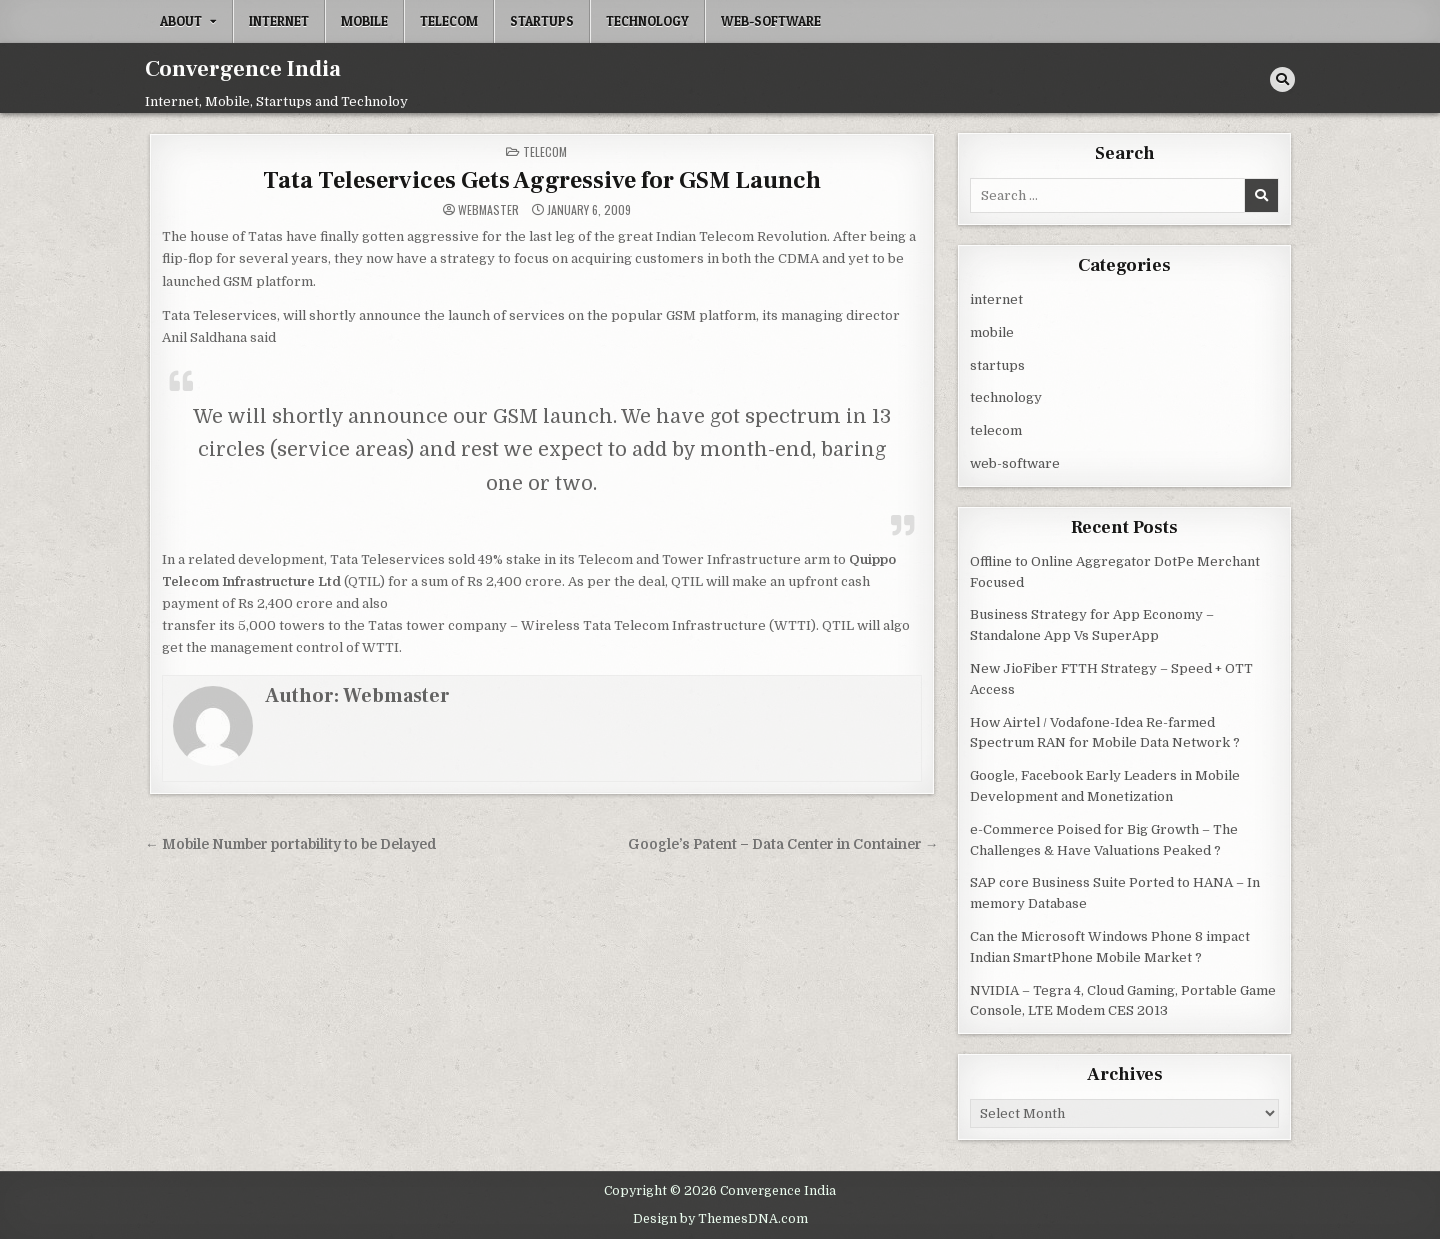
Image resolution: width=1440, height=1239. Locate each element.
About (181, 21)
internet (279, 21)
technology (647, 21)
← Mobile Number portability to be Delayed (291, 843)
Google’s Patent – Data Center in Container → (783, 843)
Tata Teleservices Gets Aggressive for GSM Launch (542, 179)
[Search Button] (1282, 79)
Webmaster (488, 209)
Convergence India (243, 69)
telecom (449, 21)
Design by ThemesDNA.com (720, 1217)
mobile (364, 21)
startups (542, 21)
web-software (771, 21)
